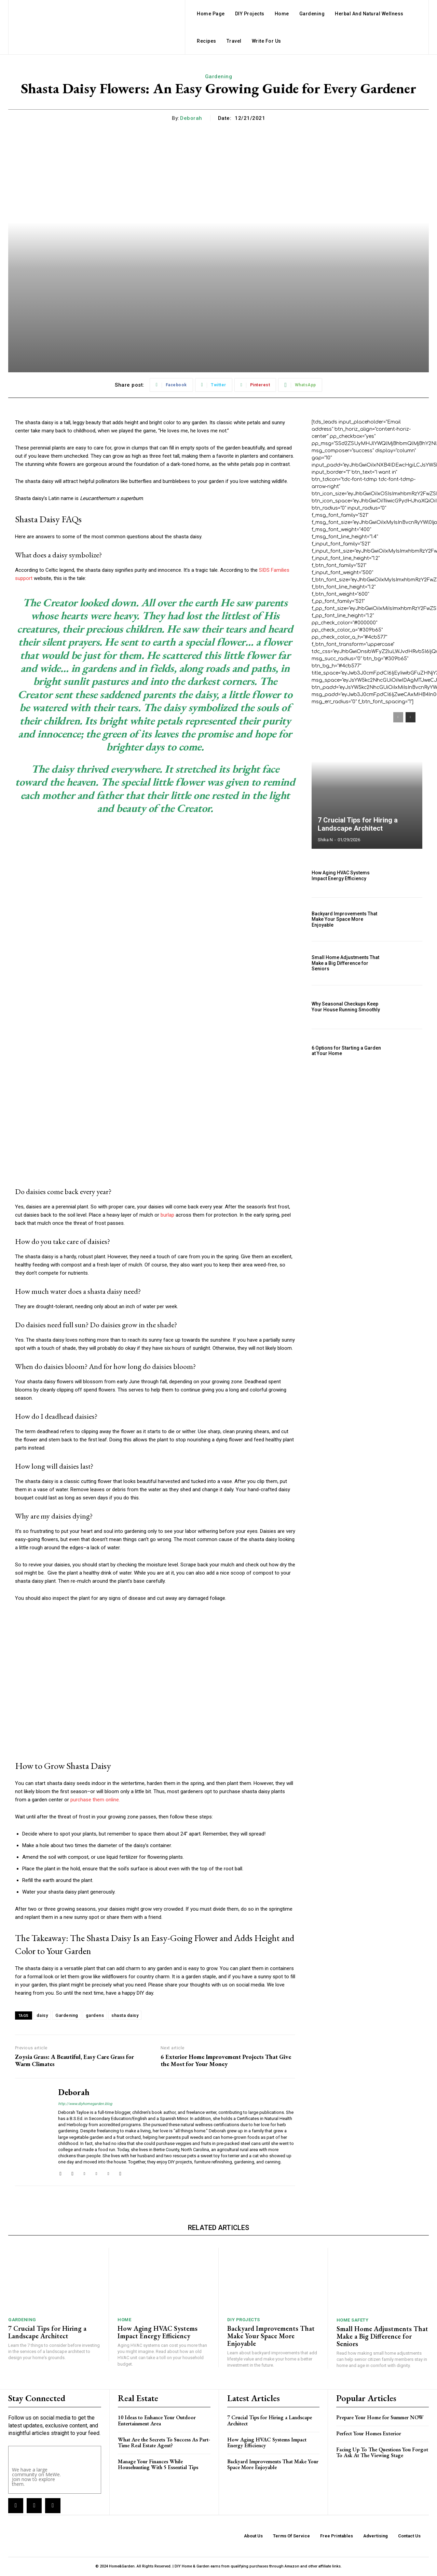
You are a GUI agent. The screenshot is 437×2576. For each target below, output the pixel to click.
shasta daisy (124, 2015)
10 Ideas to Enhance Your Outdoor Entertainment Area (157, 2420)
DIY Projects (243, 2319)
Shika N (325, 839)
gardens (95, 2015)
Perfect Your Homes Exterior (368, 2433)
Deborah (191, 118)
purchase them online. (95, 1800)
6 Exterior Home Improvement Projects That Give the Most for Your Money (226, 2060)
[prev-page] (398, 717)
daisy (42, 2015)
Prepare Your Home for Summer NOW (380, 2417)
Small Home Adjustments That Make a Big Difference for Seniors (345, 963)
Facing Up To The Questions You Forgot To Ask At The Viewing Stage (382, 2452)
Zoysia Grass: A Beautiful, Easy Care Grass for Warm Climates (74, 2060)
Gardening (218, 76)
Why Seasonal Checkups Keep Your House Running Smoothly (346, 1006)
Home (124, 2319)
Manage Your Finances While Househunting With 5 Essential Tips (158, 2464)
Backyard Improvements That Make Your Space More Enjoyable (344, 919)
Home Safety (353, 2320)
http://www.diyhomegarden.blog (85, 2104)
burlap (167, 1215)
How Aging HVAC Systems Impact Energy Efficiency (341, 875)
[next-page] (410, 717)
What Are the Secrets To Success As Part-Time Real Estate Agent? (164, 2442)
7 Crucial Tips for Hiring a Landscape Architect (358, 824)
